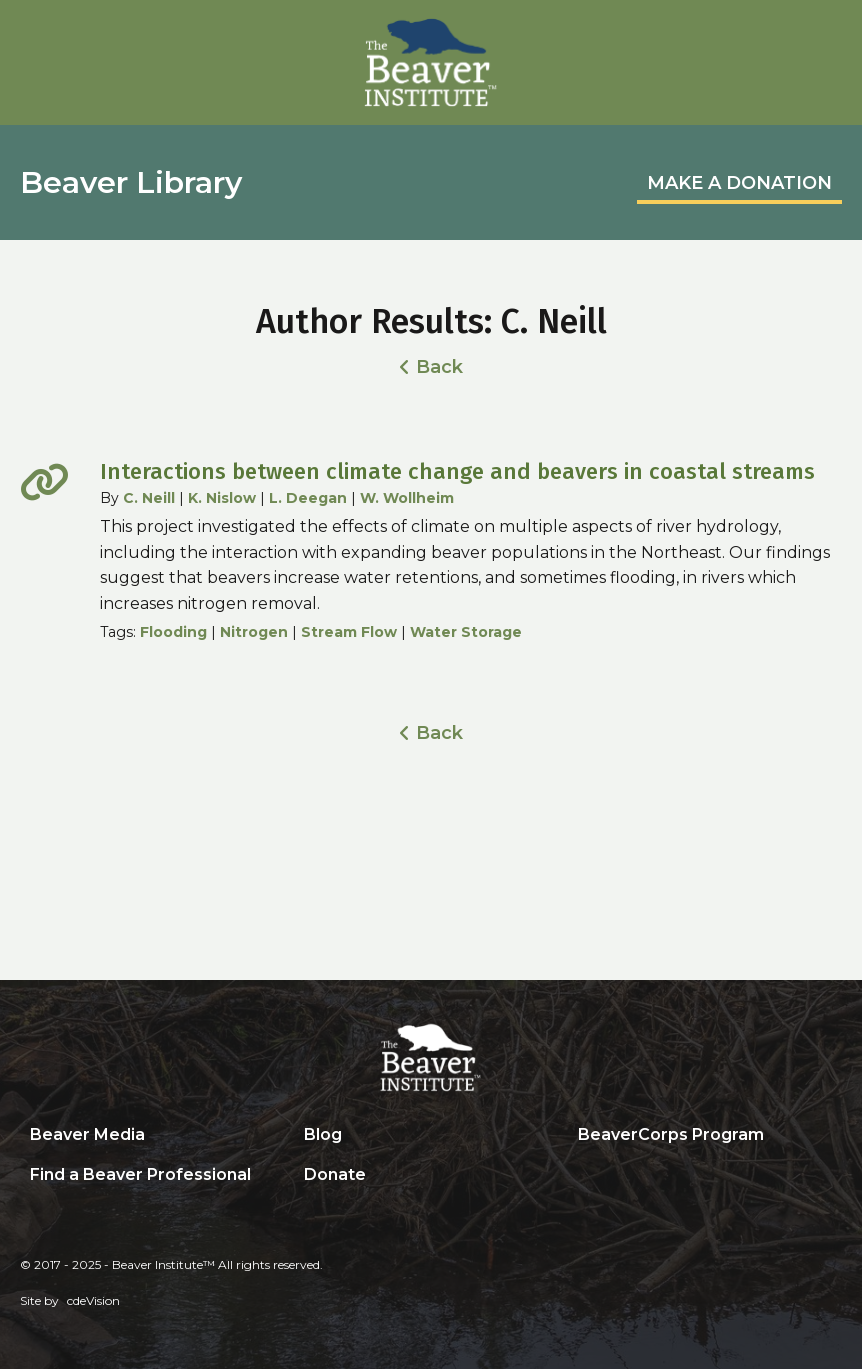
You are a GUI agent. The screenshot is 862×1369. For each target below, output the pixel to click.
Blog (323, 1134)
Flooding (173, 632)
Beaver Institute (431, 63)
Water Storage (466, 632)
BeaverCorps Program (671, 1134)
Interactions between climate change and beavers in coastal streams (457, 471)
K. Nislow (222, 498)
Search (583, 1176)
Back (439, 367)
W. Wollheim (407, 498)
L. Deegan (308, 498)
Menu (827, 37)
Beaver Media (87, 1134)
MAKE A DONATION (739, 183)
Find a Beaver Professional (140, 1174)
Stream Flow (349, 632)
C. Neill (149, 498)
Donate (335, 1174)
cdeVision (93, 1300)
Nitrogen (254, 632)
